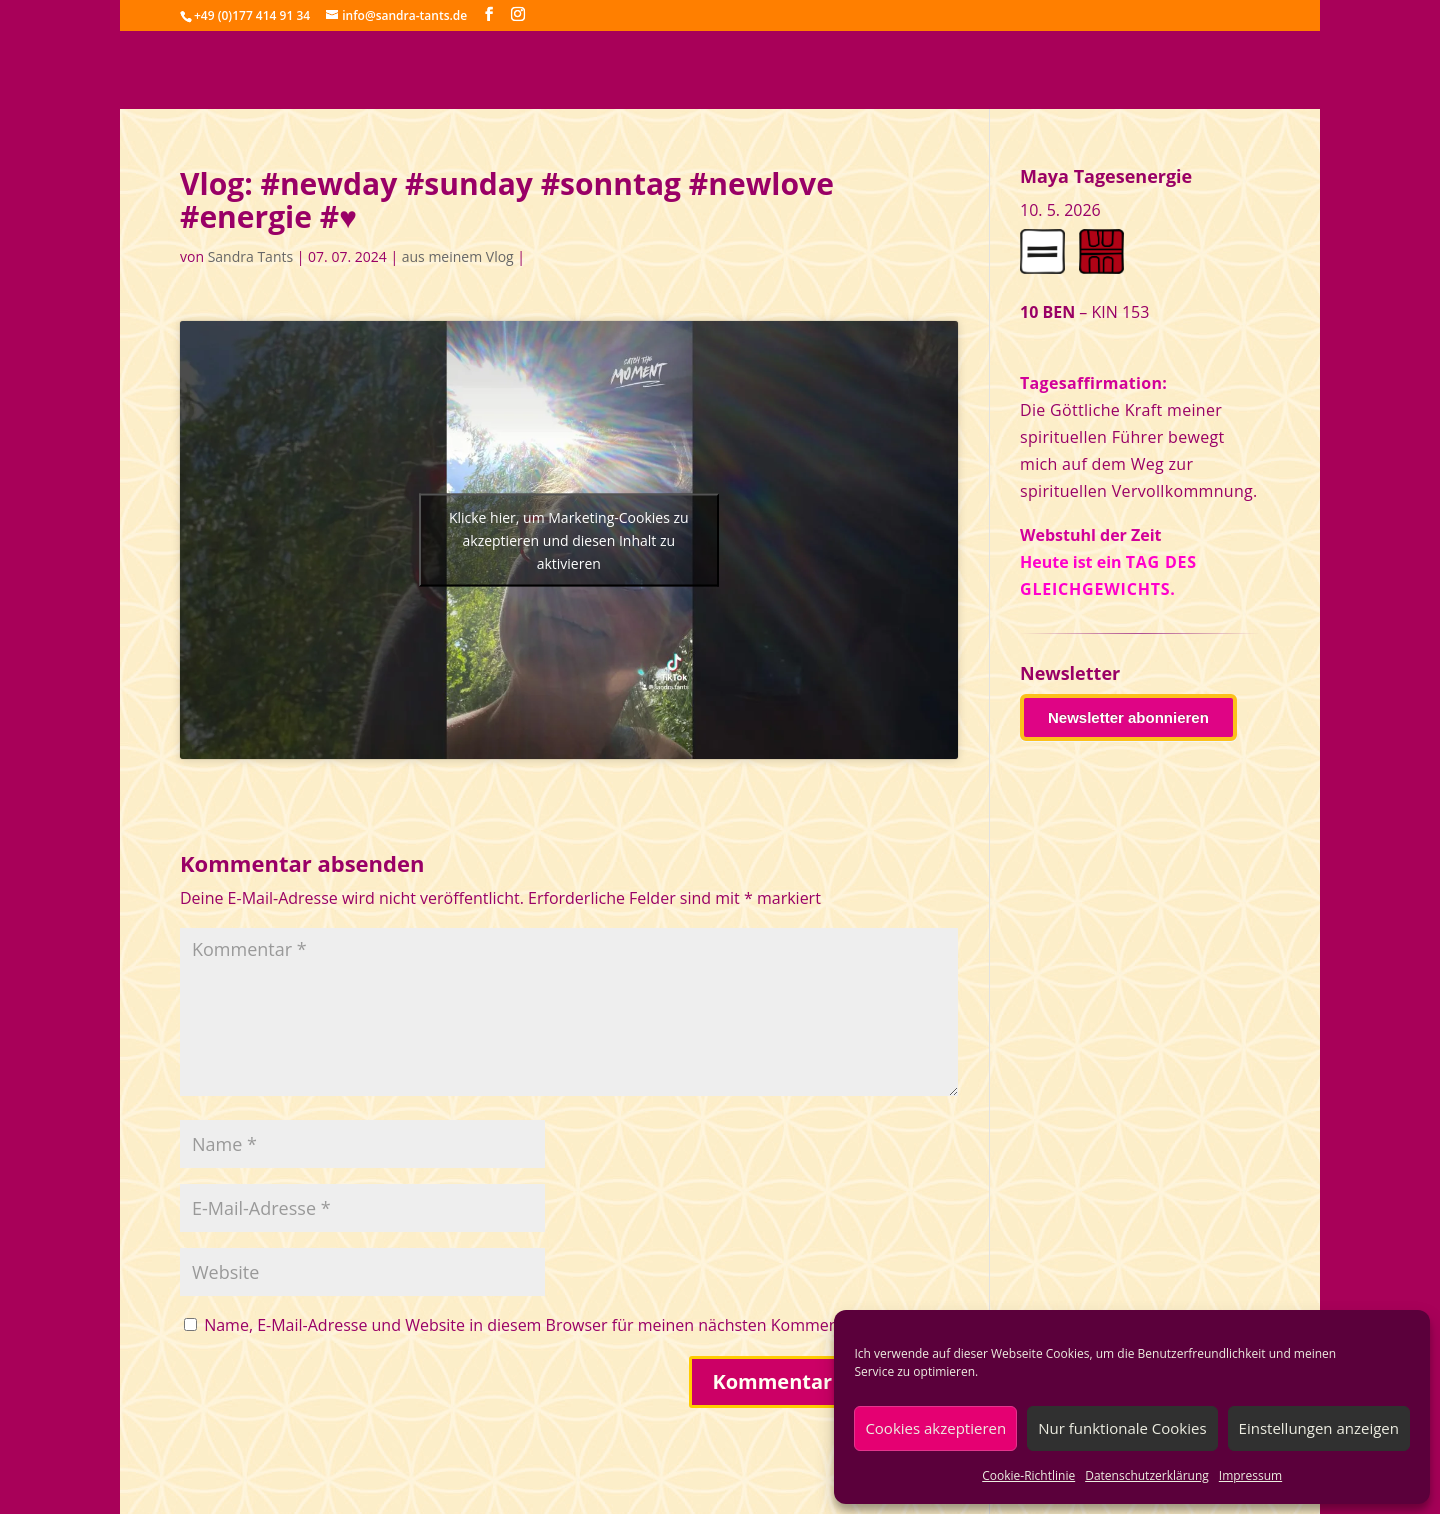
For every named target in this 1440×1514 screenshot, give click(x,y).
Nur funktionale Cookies (1122, 1428)
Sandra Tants (250, 256)
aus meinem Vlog (458, 256)
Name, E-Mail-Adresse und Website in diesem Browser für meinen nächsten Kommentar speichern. (572, 1325)
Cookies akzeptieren (935, 1428)
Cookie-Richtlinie (1028, 1475)
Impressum (1250, 1475)
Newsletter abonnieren (1128, 717)
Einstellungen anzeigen (1319, 1428)
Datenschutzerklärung (1147, 1475)
